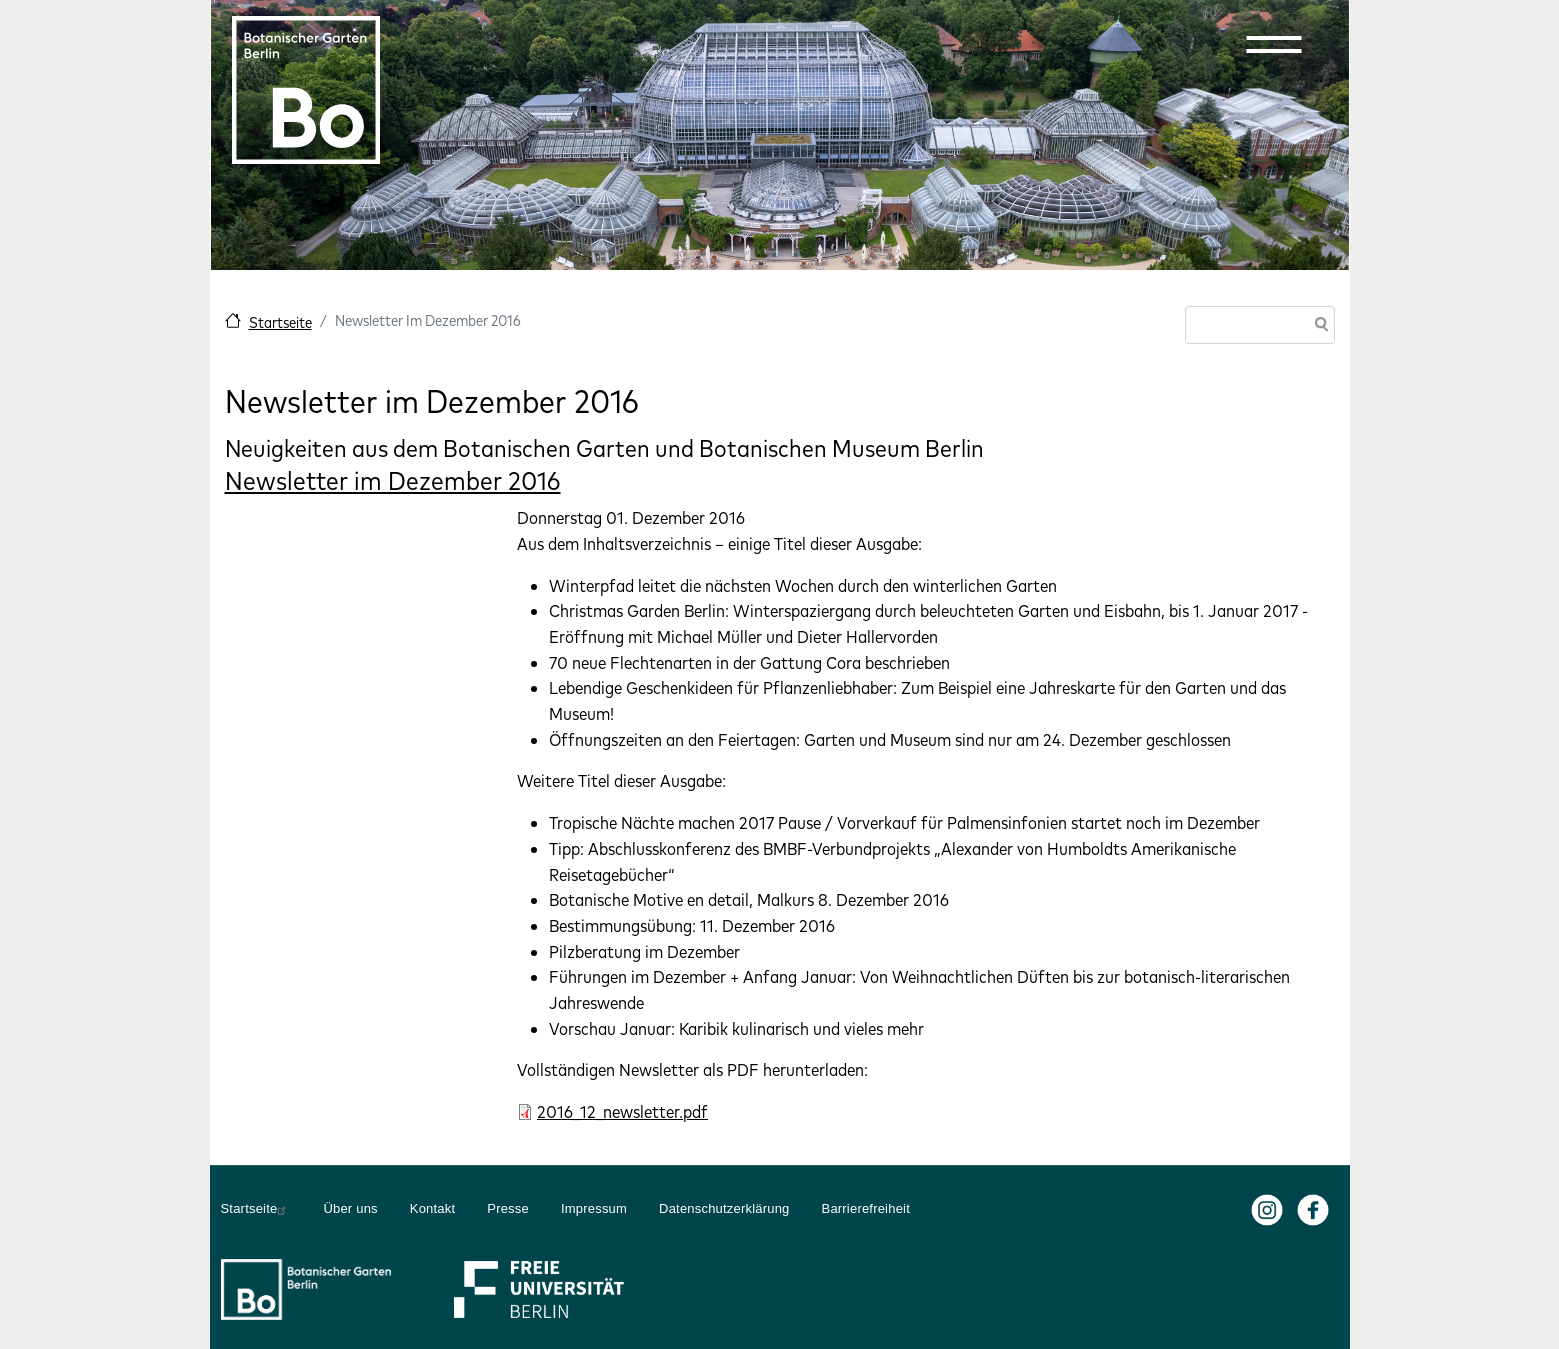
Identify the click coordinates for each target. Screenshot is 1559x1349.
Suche (1318, 326)
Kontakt (433, 1208)
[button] (1274, 44)
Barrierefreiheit (866, 1208)
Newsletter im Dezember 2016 (393, 480)
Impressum (594, 1208)
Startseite (280, 322)
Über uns (350, 1208)
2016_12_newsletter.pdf (622, 1111)
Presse (508, 1208)
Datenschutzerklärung (724, 1208)
